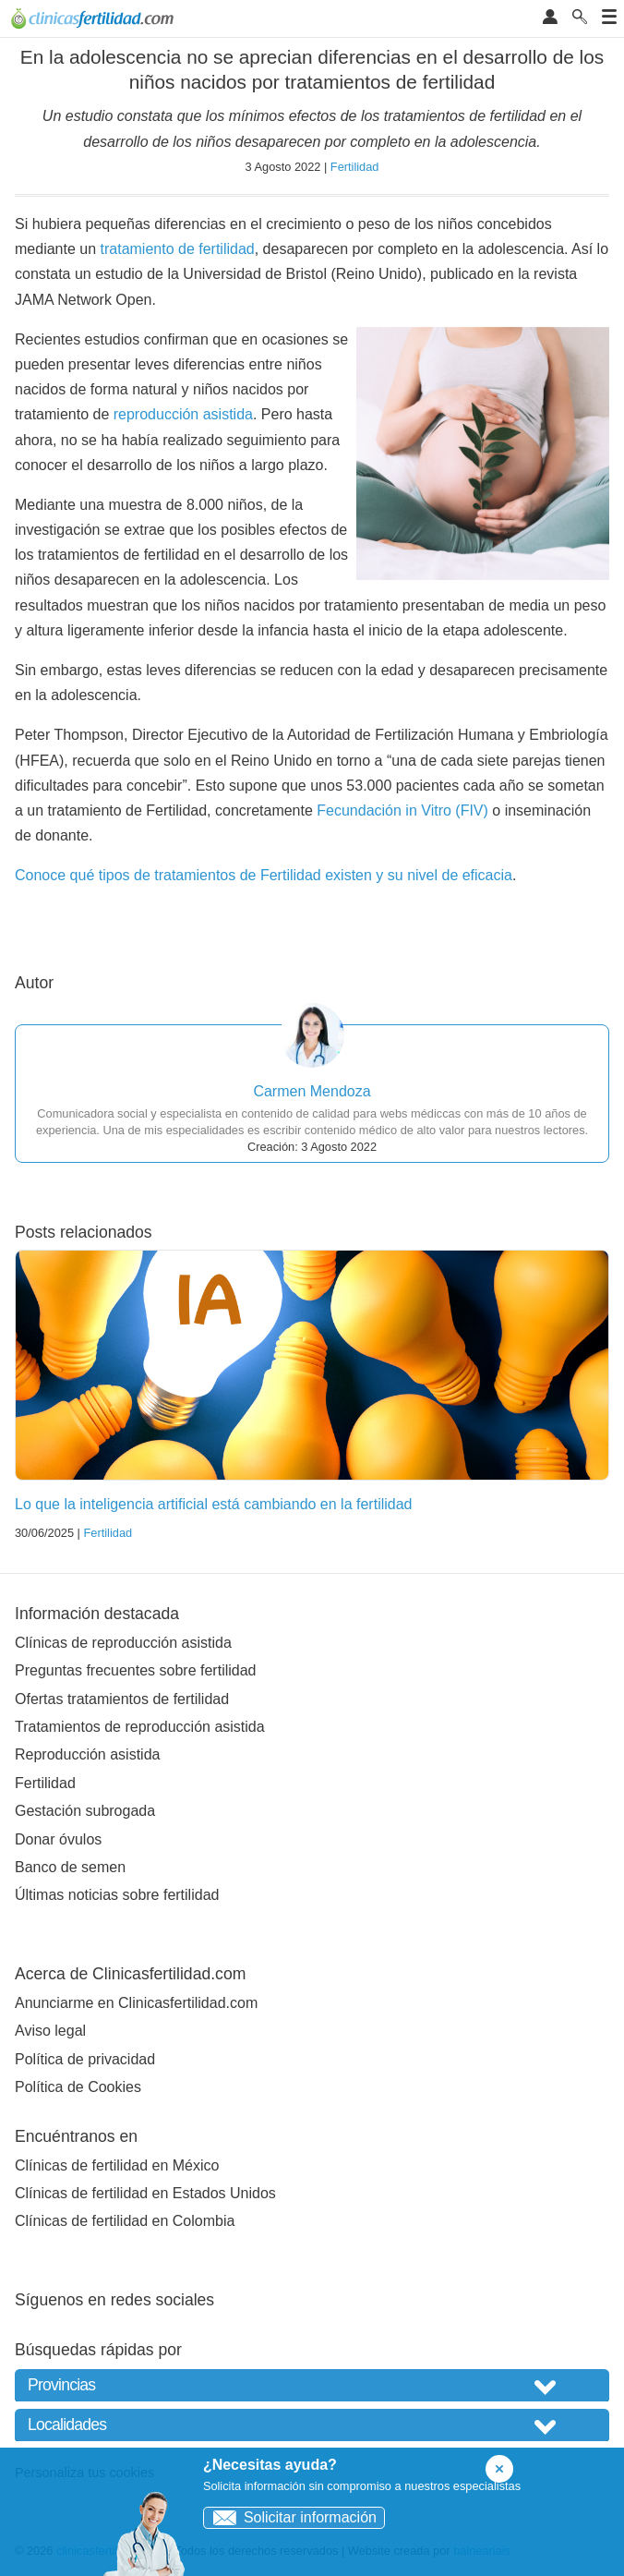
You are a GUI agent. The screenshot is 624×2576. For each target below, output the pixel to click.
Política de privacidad (85, 2059)
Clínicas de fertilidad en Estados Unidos (145, 2193)
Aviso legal (50, 2030)
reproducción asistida (183, 414)
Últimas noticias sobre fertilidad (117, 1895)
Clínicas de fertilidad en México (117, 2165)
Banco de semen (70, 1867)
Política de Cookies (78, 2087)
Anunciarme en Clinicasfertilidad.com (136, 2003)
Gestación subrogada (85, 1811)
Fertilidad (354, 167)
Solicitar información (290, 2517)
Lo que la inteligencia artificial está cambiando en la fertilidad (213, 1504)
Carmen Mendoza (311, 1091)
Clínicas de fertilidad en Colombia (124, 2221)
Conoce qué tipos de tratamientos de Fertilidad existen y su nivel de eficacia (263, 875)
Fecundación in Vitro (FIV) (402, 810)
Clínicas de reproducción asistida (123, 1643)
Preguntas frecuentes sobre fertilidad (135, 1670)
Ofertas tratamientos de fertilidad (122, 1699)
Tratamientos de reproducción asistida (140, 1727)
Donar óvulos (58, 1839)
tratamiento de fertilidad (178, 249)
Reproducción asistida (87, 1754)
